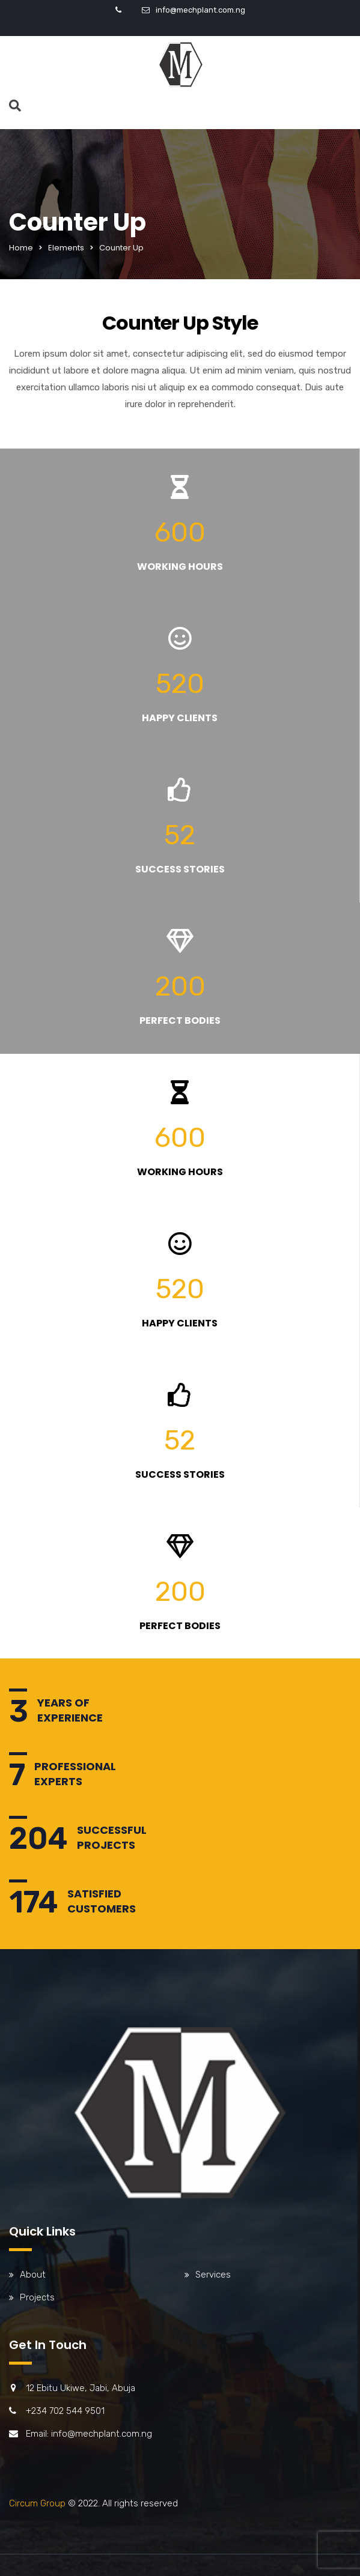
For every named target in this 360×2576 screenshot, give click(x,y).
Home (21, 247)
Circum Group (37, 2503)
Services (213, 2274)
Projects (37, 2297)
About (33, 2274)
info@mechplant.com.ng (200, 9)
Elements (66, 247)
